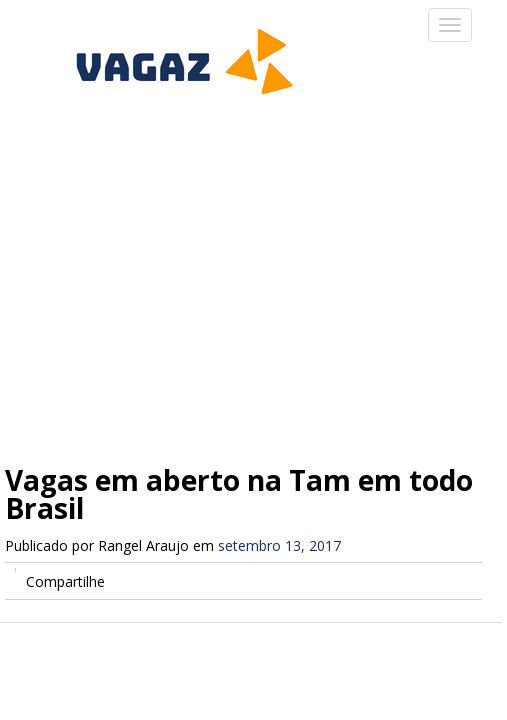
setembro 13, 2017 (279, 545)
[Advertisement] (253, 270)
